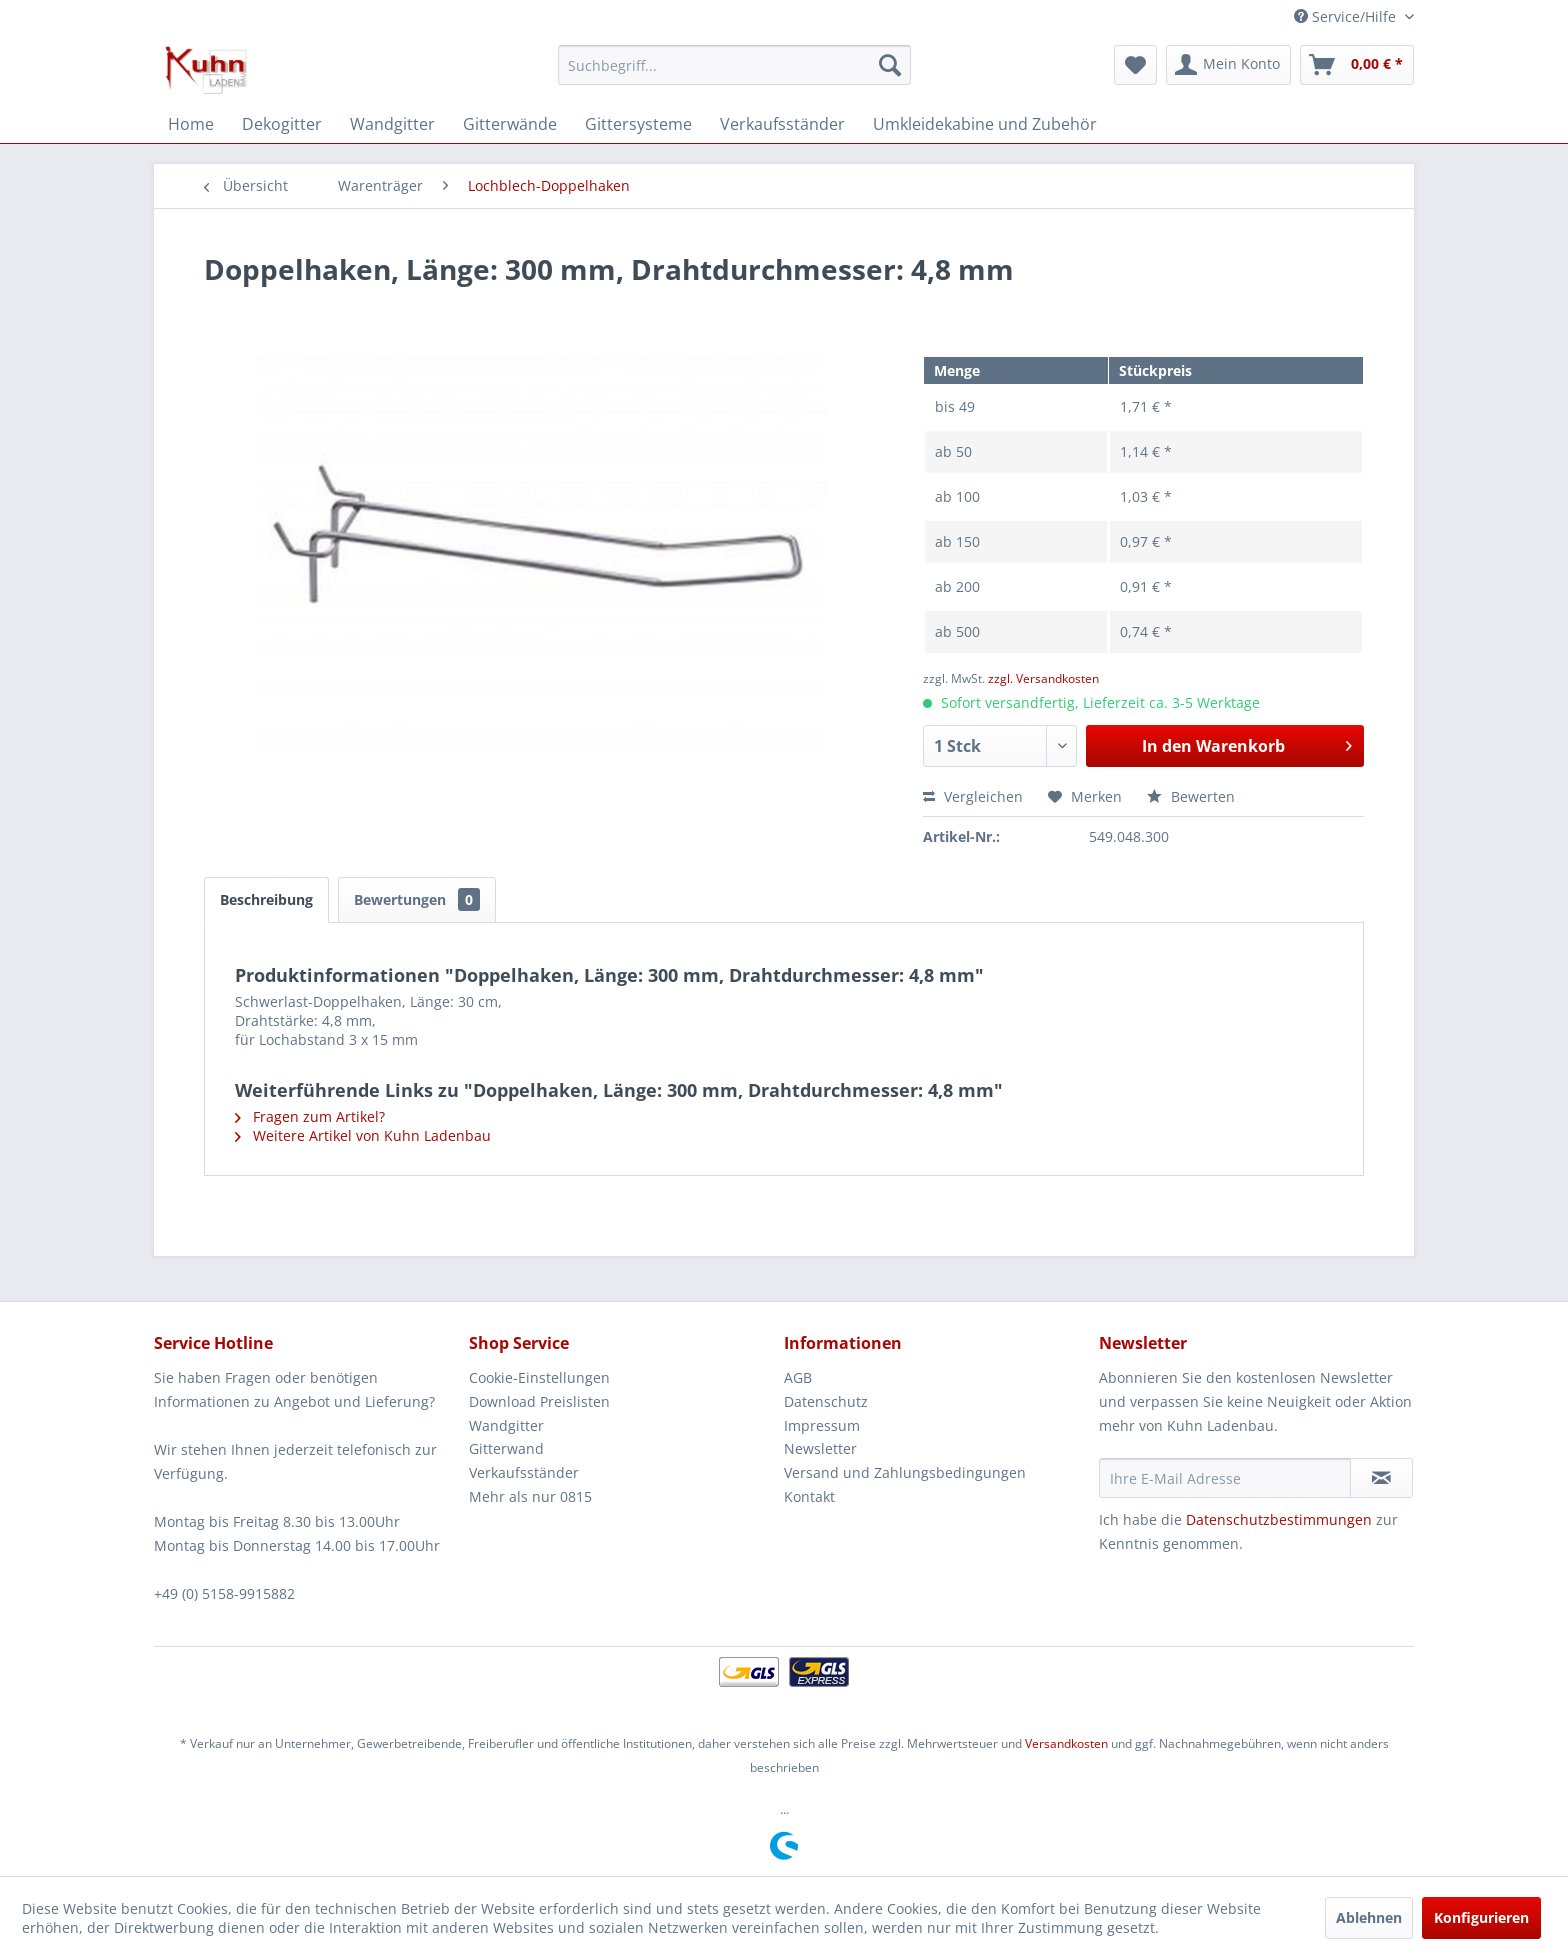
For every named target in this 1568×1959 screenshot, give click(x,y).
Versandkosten (1066, 1743)
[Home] (191, 124)
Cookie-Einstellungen (539, 1377)
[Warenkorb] (1357, 65)
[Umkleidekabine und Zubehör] (985, 124)
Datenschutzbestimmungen (1279, 1519)
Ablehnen (1369, 1917)
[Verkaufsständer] (782, 124)
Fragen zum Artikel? (310, 1116)
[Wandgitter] (392, 124)
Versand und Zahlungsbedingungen (905, 1472)
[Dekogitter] (282, 124)
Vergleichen (973, 796)
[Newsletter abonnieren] (1381, 1478)
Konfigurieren (1481, 1917)
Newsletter (820, 1448)
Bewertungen (417, 899)
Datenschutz (826, 1401)
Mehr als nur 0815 (530, 1496)
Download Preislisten (539, 1401)
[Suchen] (890, 65)
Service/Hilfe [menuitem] (1347, 16)
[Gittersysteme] (638, 124)
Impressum (822, 1425)
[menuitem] (734, 65)
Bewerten (1191, 796)
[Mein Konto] (1228, 65)
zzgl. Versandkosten (1043, 678)
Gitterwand (506, 1448)
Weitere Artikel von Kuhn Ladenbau (363, 1135)
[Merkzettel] (1135, 65)
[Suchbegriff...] (734, 65)
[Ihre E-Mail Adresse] (1225, 1478)
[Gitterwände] (510, 124)
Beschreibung (266, 899)
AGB (798, 1377)
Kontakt (809, 1496)
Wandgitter (506, 1425)
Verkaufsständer (524, 1472)
